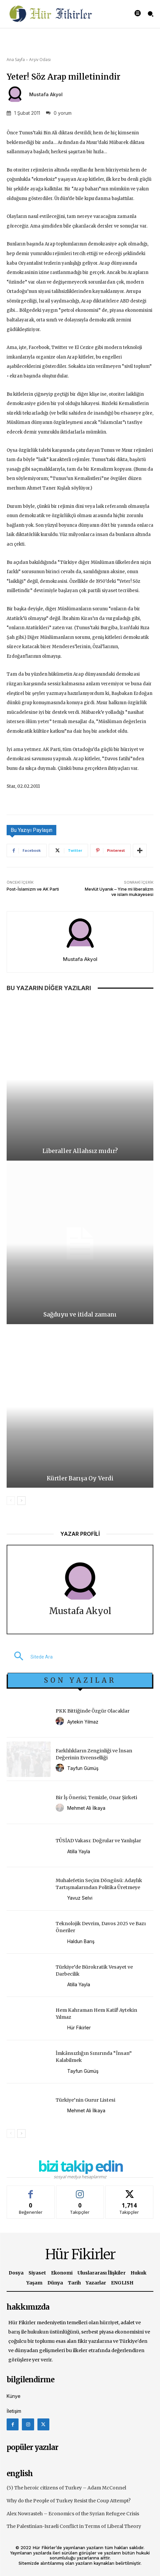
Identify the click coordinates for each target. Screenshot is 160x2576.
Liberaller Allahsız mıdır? (80, 1151)
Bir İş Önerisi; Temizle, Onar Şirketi (96, 1797)
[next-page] (21, 1500)
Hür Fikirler (79, 2027)
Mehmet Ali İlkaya (86, 1808)
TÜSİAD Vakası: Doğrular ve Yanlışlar (98, 1841)
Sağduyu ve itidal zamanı (80, 1314)
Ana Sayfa (16, 59)
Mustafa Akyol (46, 94)
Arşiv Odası (40, 59)
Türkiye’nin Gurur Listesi (85, 2100)
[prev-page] (11, 1500)
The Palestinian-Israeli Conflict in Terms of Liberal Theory (74, 2526)
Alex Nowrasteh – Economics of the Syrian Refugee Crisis (73, 2514)
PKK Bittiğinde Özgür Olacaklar (93, 1711)
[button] (30, 1657)
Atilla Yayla (78, 1851)
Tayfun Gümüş (82, 1768)
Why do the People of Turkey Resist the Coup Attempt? (69, 2501)
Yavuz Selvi (79, 1898)
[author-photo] (61, 1721)
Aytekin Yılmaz (82, 1722)
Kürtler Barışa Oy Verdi (80, 1478)
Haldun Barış (80, 1941)
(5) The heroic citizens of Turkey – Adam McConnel (66, 2488)
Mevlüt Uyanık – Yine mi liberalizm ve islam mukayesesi (119, 891)
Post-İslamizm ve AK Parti (33, 889)
